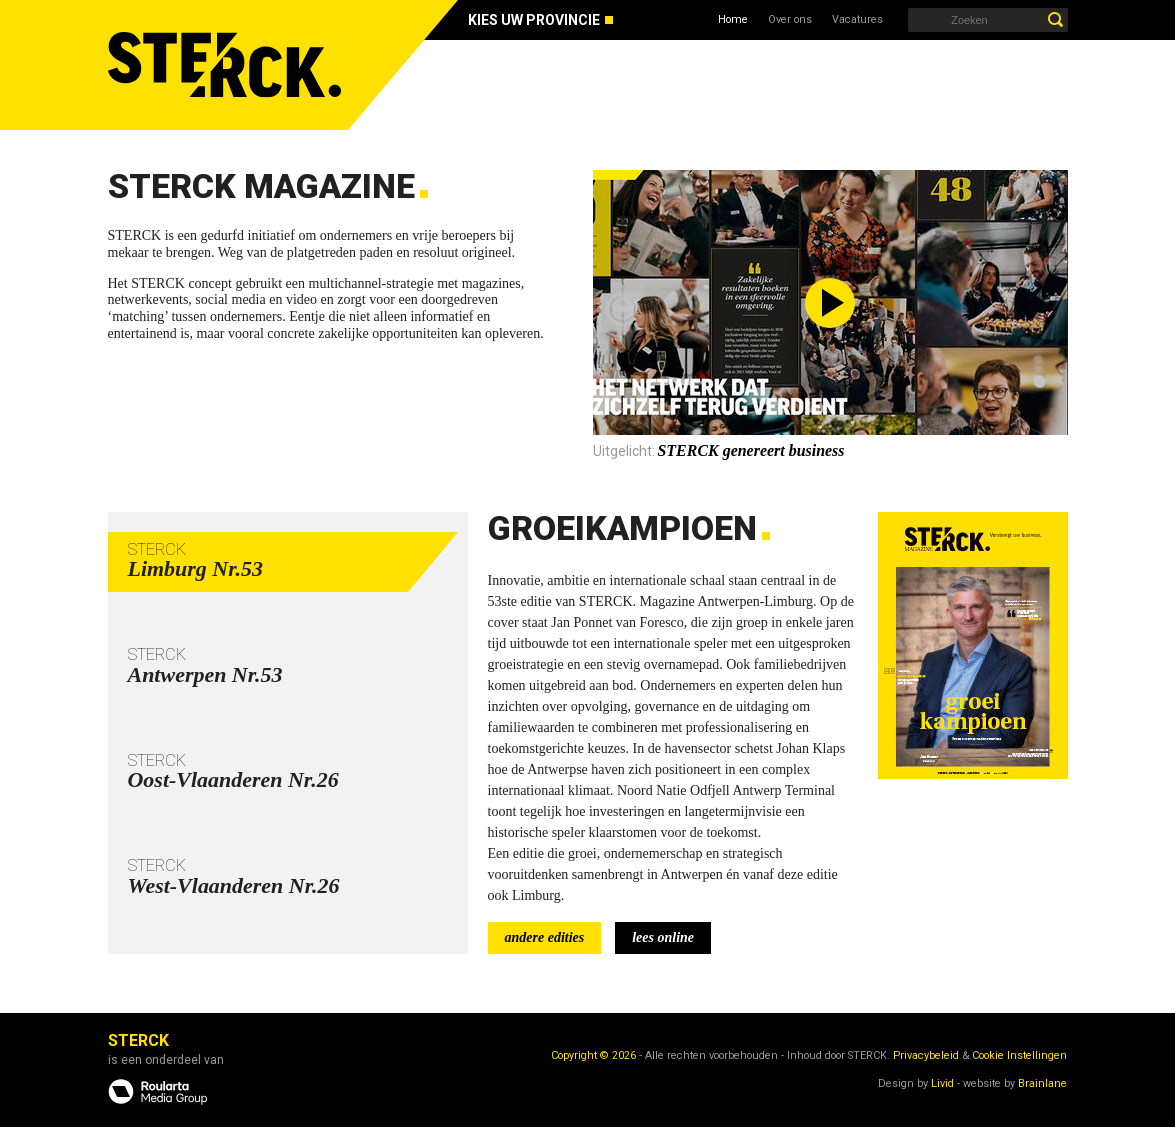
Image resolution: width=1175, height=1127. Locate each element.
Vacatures (857, 19)
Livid (942, 1083)
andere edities (545, 937)
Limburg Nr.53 (196, 568)
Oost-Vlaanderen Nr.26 (233, 779)
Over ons (790, 19)
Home (733, 19)
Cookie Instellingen (1019, 1055)
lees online (663, 937)
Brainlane (1042, 1083)
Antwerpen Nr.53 (205, 674)
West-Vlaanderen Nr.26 (234, 885)
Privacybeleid (926, 1055)
